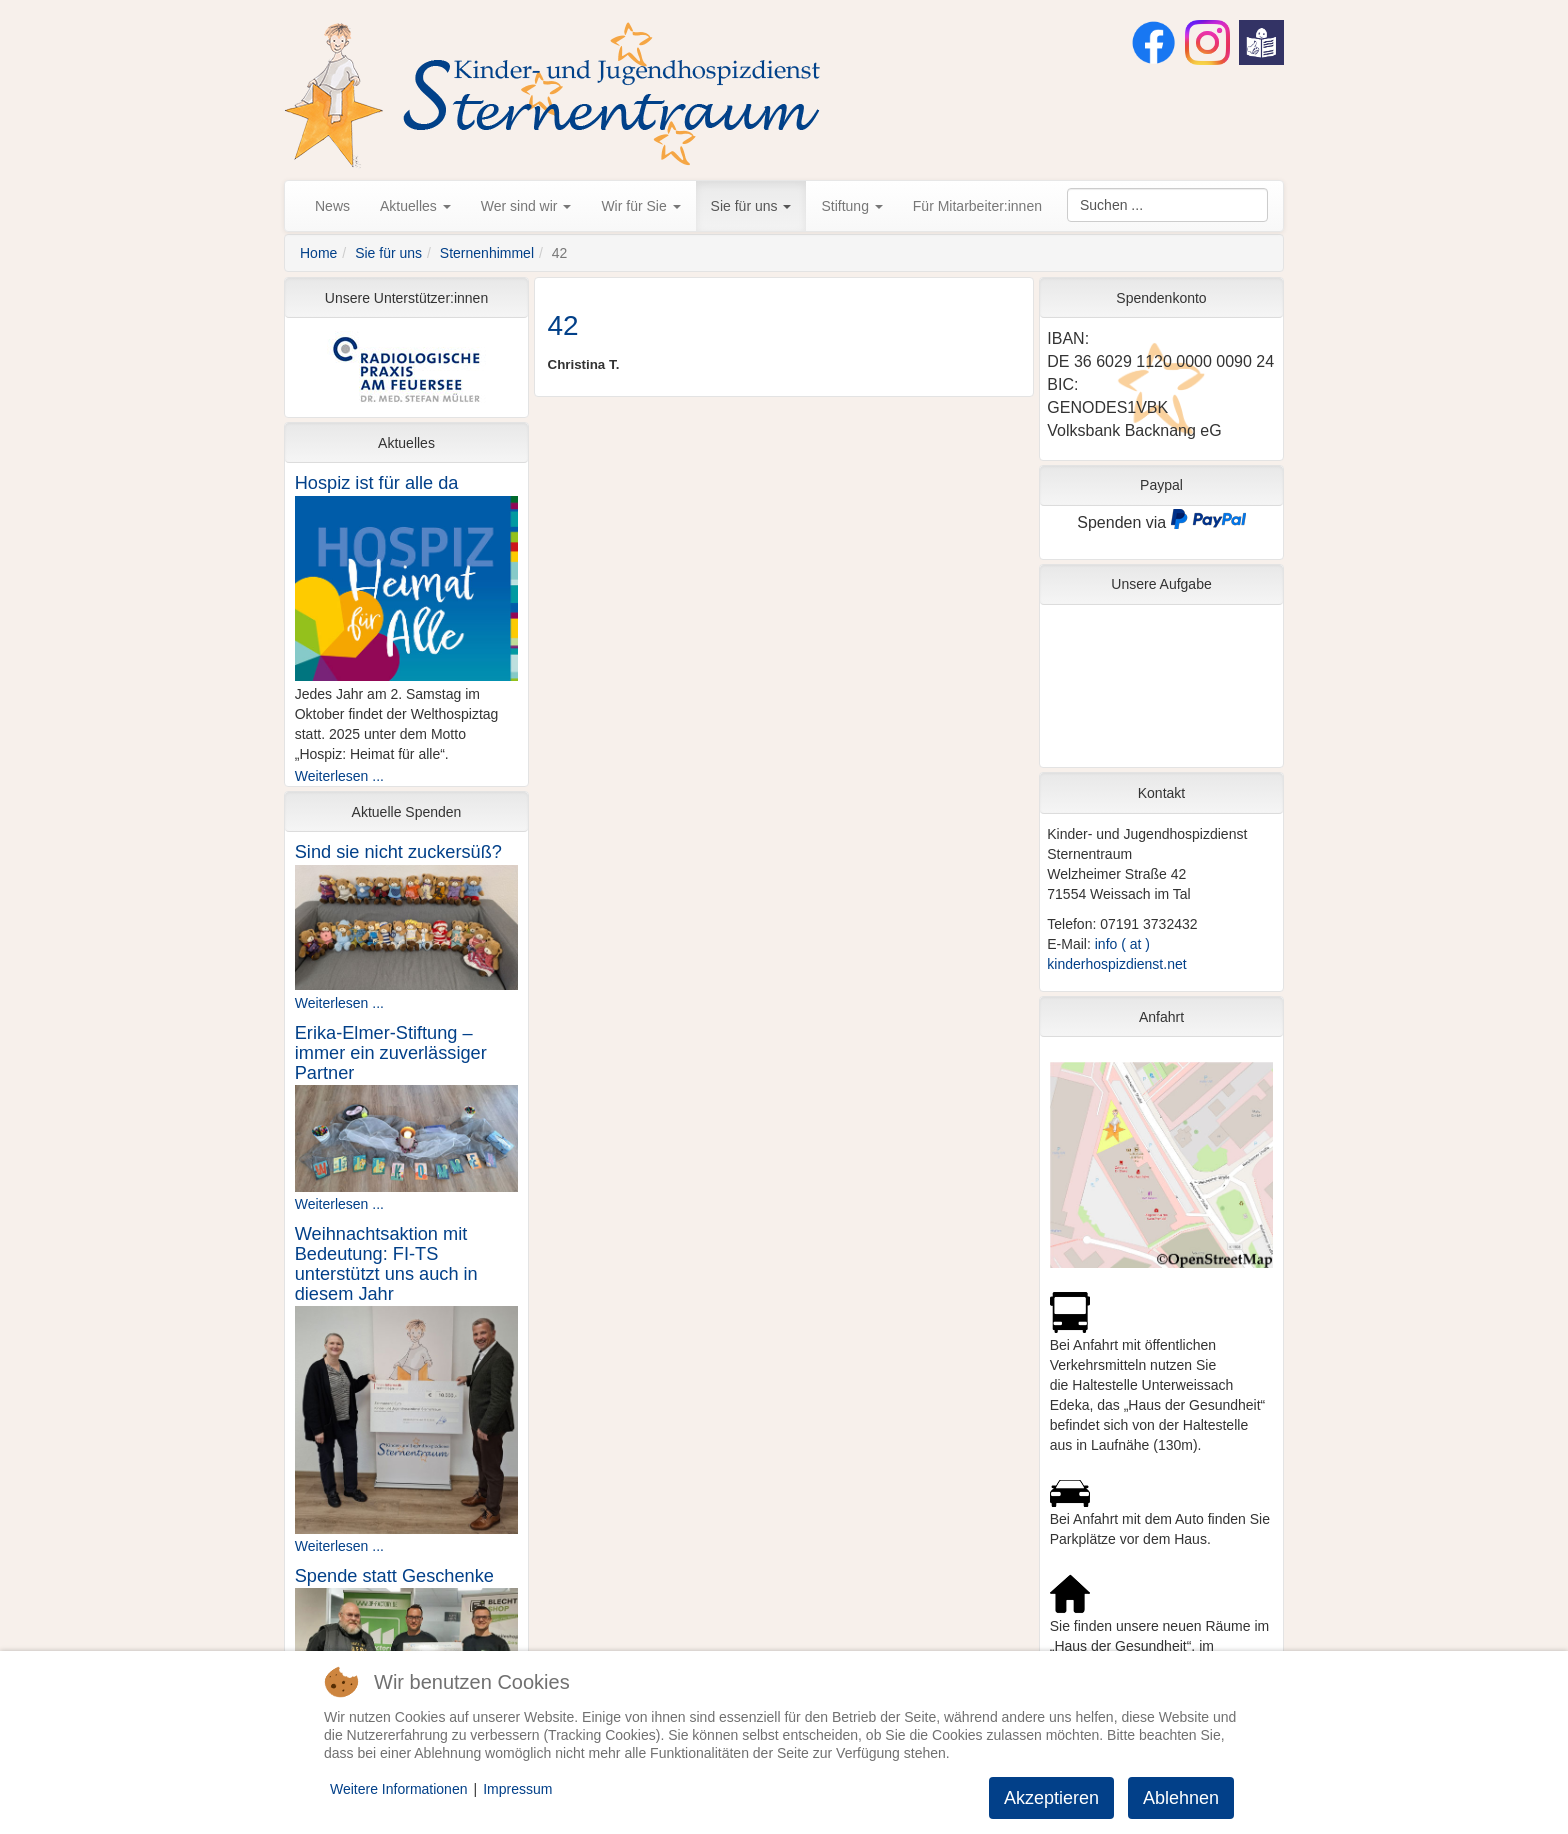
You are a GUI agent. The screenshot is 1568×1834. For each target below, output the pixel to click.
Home (318, 253)
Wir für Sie (640, 206)
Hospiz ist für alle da (377, 483)
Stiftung (851, 206)
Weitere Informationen (398, 1789)
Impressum (517, 1789)
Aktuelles (415, 206)
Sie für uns (751, 206)
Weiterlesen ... (339, 776)
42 (563, 325)
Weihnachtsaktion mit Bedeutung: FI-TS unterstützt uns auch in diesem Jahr (386, 1264)
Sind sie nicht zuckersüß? (398, 852)
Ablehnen (1181, 1798)
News (332, 206)
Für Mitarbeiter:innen (977, 206)
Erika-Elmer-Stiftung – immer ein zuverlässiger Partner (391, 1053)
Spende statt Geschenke (394, 1576)
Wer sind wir (526, 206)
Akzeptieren (1051, 1798)
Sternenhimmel (487, 253)
